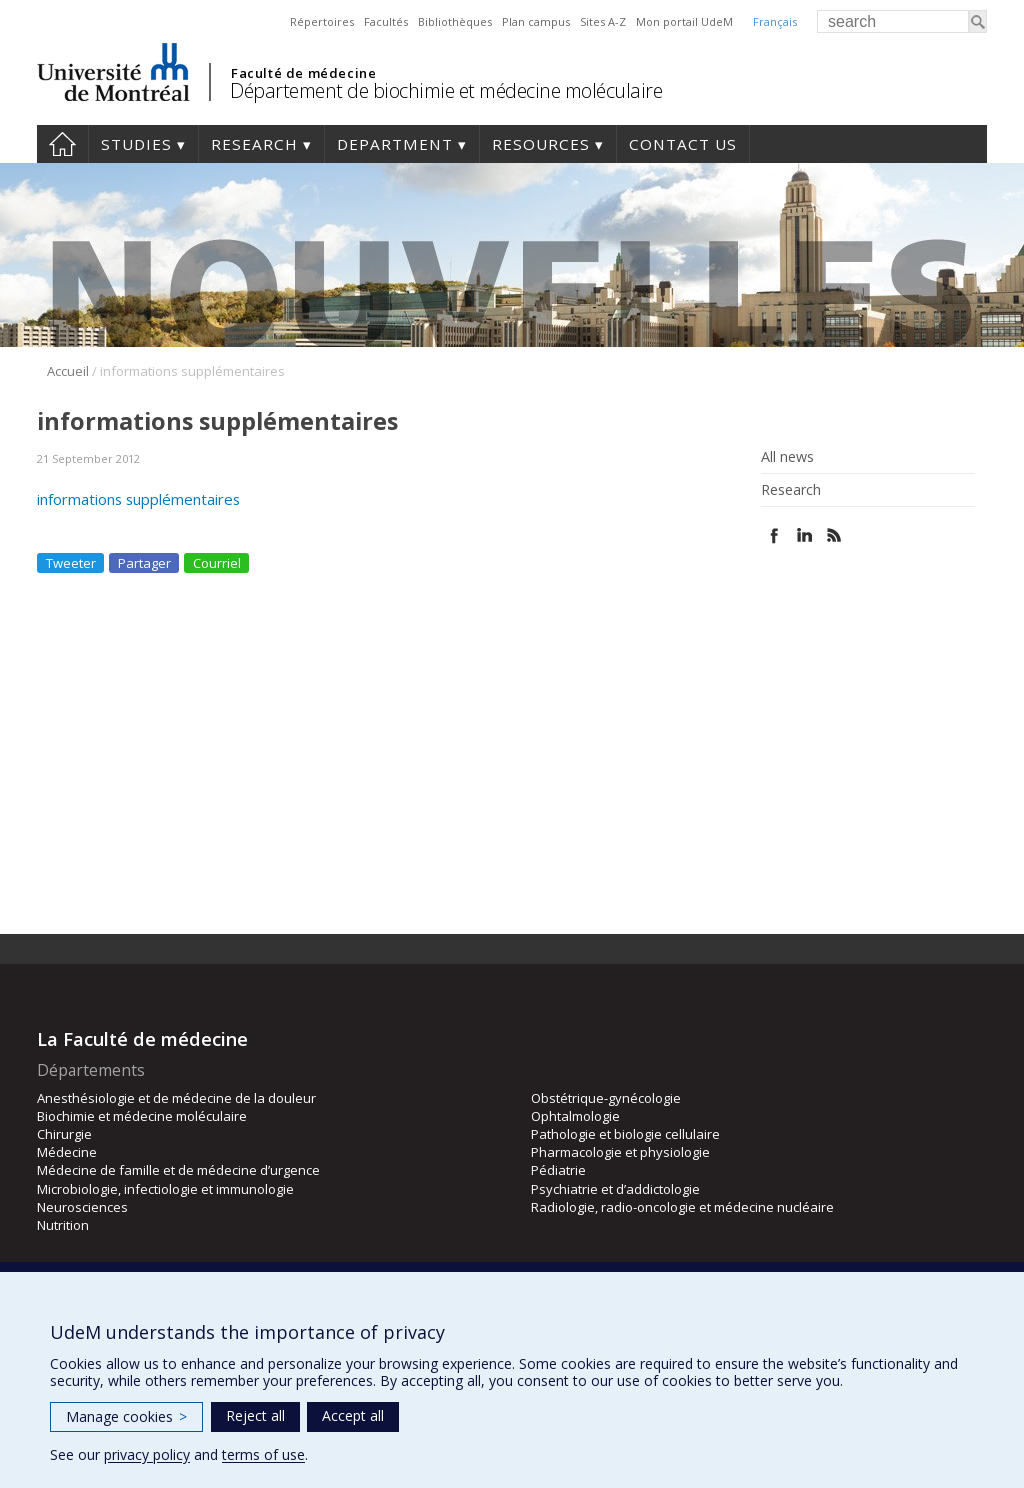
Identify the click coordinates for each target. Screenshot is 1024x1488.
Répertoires (322, 21)
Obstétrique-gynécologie (606, 1098)
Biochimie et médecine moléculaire (142, 1116)
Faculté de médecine (303, 73)
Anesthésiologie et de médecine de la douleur (176, 1098)
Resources (541, 144)
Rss (834, 535)
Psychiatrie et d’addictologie (615, 1189)
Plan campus (536, 21)
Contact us (683, 144)
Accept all (353, 1415)
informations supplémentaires (138, 499)
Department (395, 144)
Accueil (68, 371)
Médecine (67, 1152)
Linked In (804, 535)
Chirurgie (64, 1134)
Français (775, 21)
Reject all (255, 1415)
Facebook (774, 535)
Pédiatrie (558, 1170)
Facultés (386, 21)
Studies (136, 144)
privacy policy (147, 1454)
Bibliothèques (455, 21)
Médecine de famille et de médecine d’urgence (178, 1170)
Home (62, 144)
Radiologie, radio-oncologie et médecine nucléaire (682, 1207)
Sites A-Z (603, 21)
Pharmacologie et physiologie (620, 1152)
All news (787, 457)
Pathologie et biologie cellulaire (625, 1134)
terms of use (263, 1454)
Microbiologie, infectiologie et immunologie (165, 1189)
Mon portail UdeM (684, 21)
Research (254, 144)
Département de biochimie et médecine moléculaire (446, 90)
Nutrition (63, 1225)
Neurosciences (82, 1207)
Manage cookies (126, 1416)
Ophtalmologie (575, 1116)
